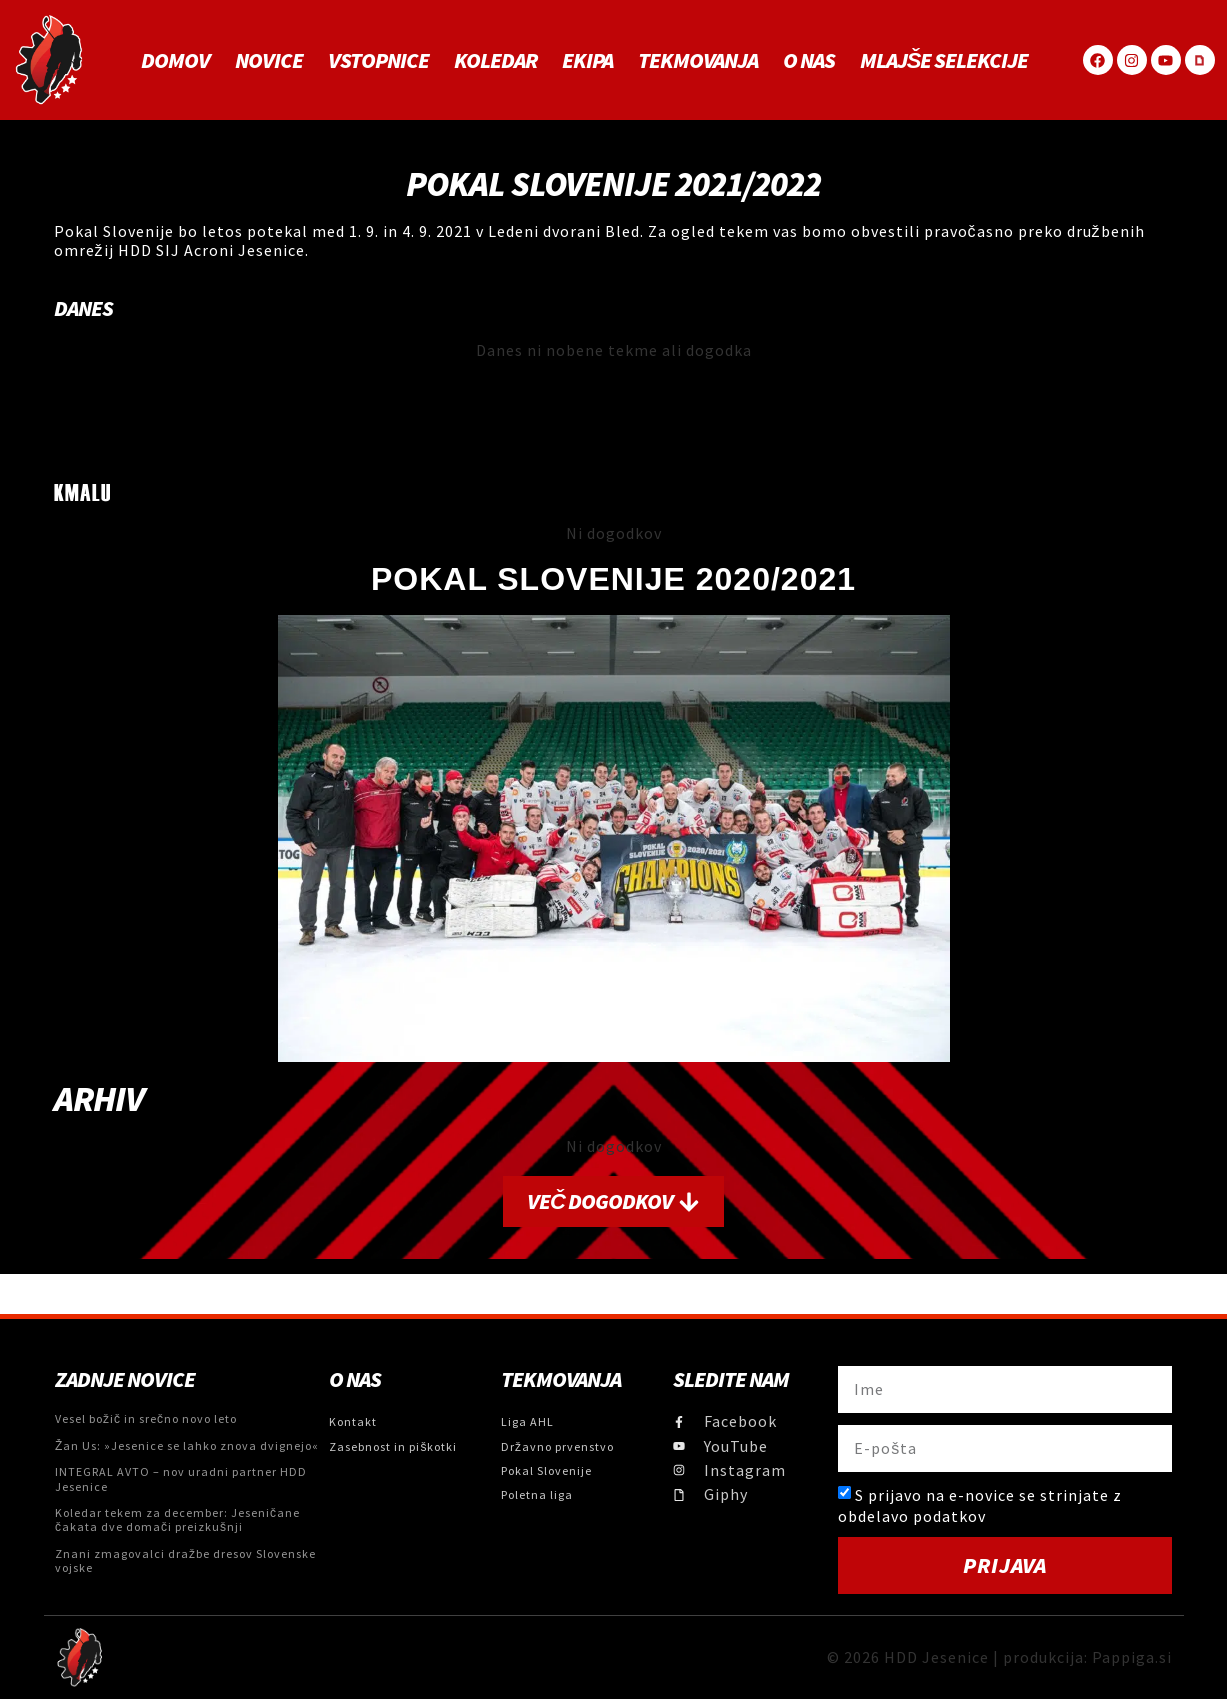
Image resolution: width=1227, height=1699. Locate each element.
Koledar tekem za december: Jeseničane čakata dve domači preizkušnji (177, 1519)
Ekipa (587, 60)
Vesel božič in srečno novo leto (146, 1418)
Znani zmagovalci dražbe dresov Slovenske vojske (185, 1560)
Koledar (495, 60)
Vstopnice (378, 60)
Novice (269, 60)
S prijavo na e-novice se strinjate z (980, 1505)
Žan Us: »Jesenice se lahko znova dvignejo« (187, 1445)
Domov (175, 60)
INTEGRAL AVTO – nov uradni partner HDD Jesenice (181, 1478)
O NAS (809, 60)
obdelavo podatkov (912, 1515)
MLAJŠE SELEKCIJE (944, 60)
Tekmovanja (698, 60)
